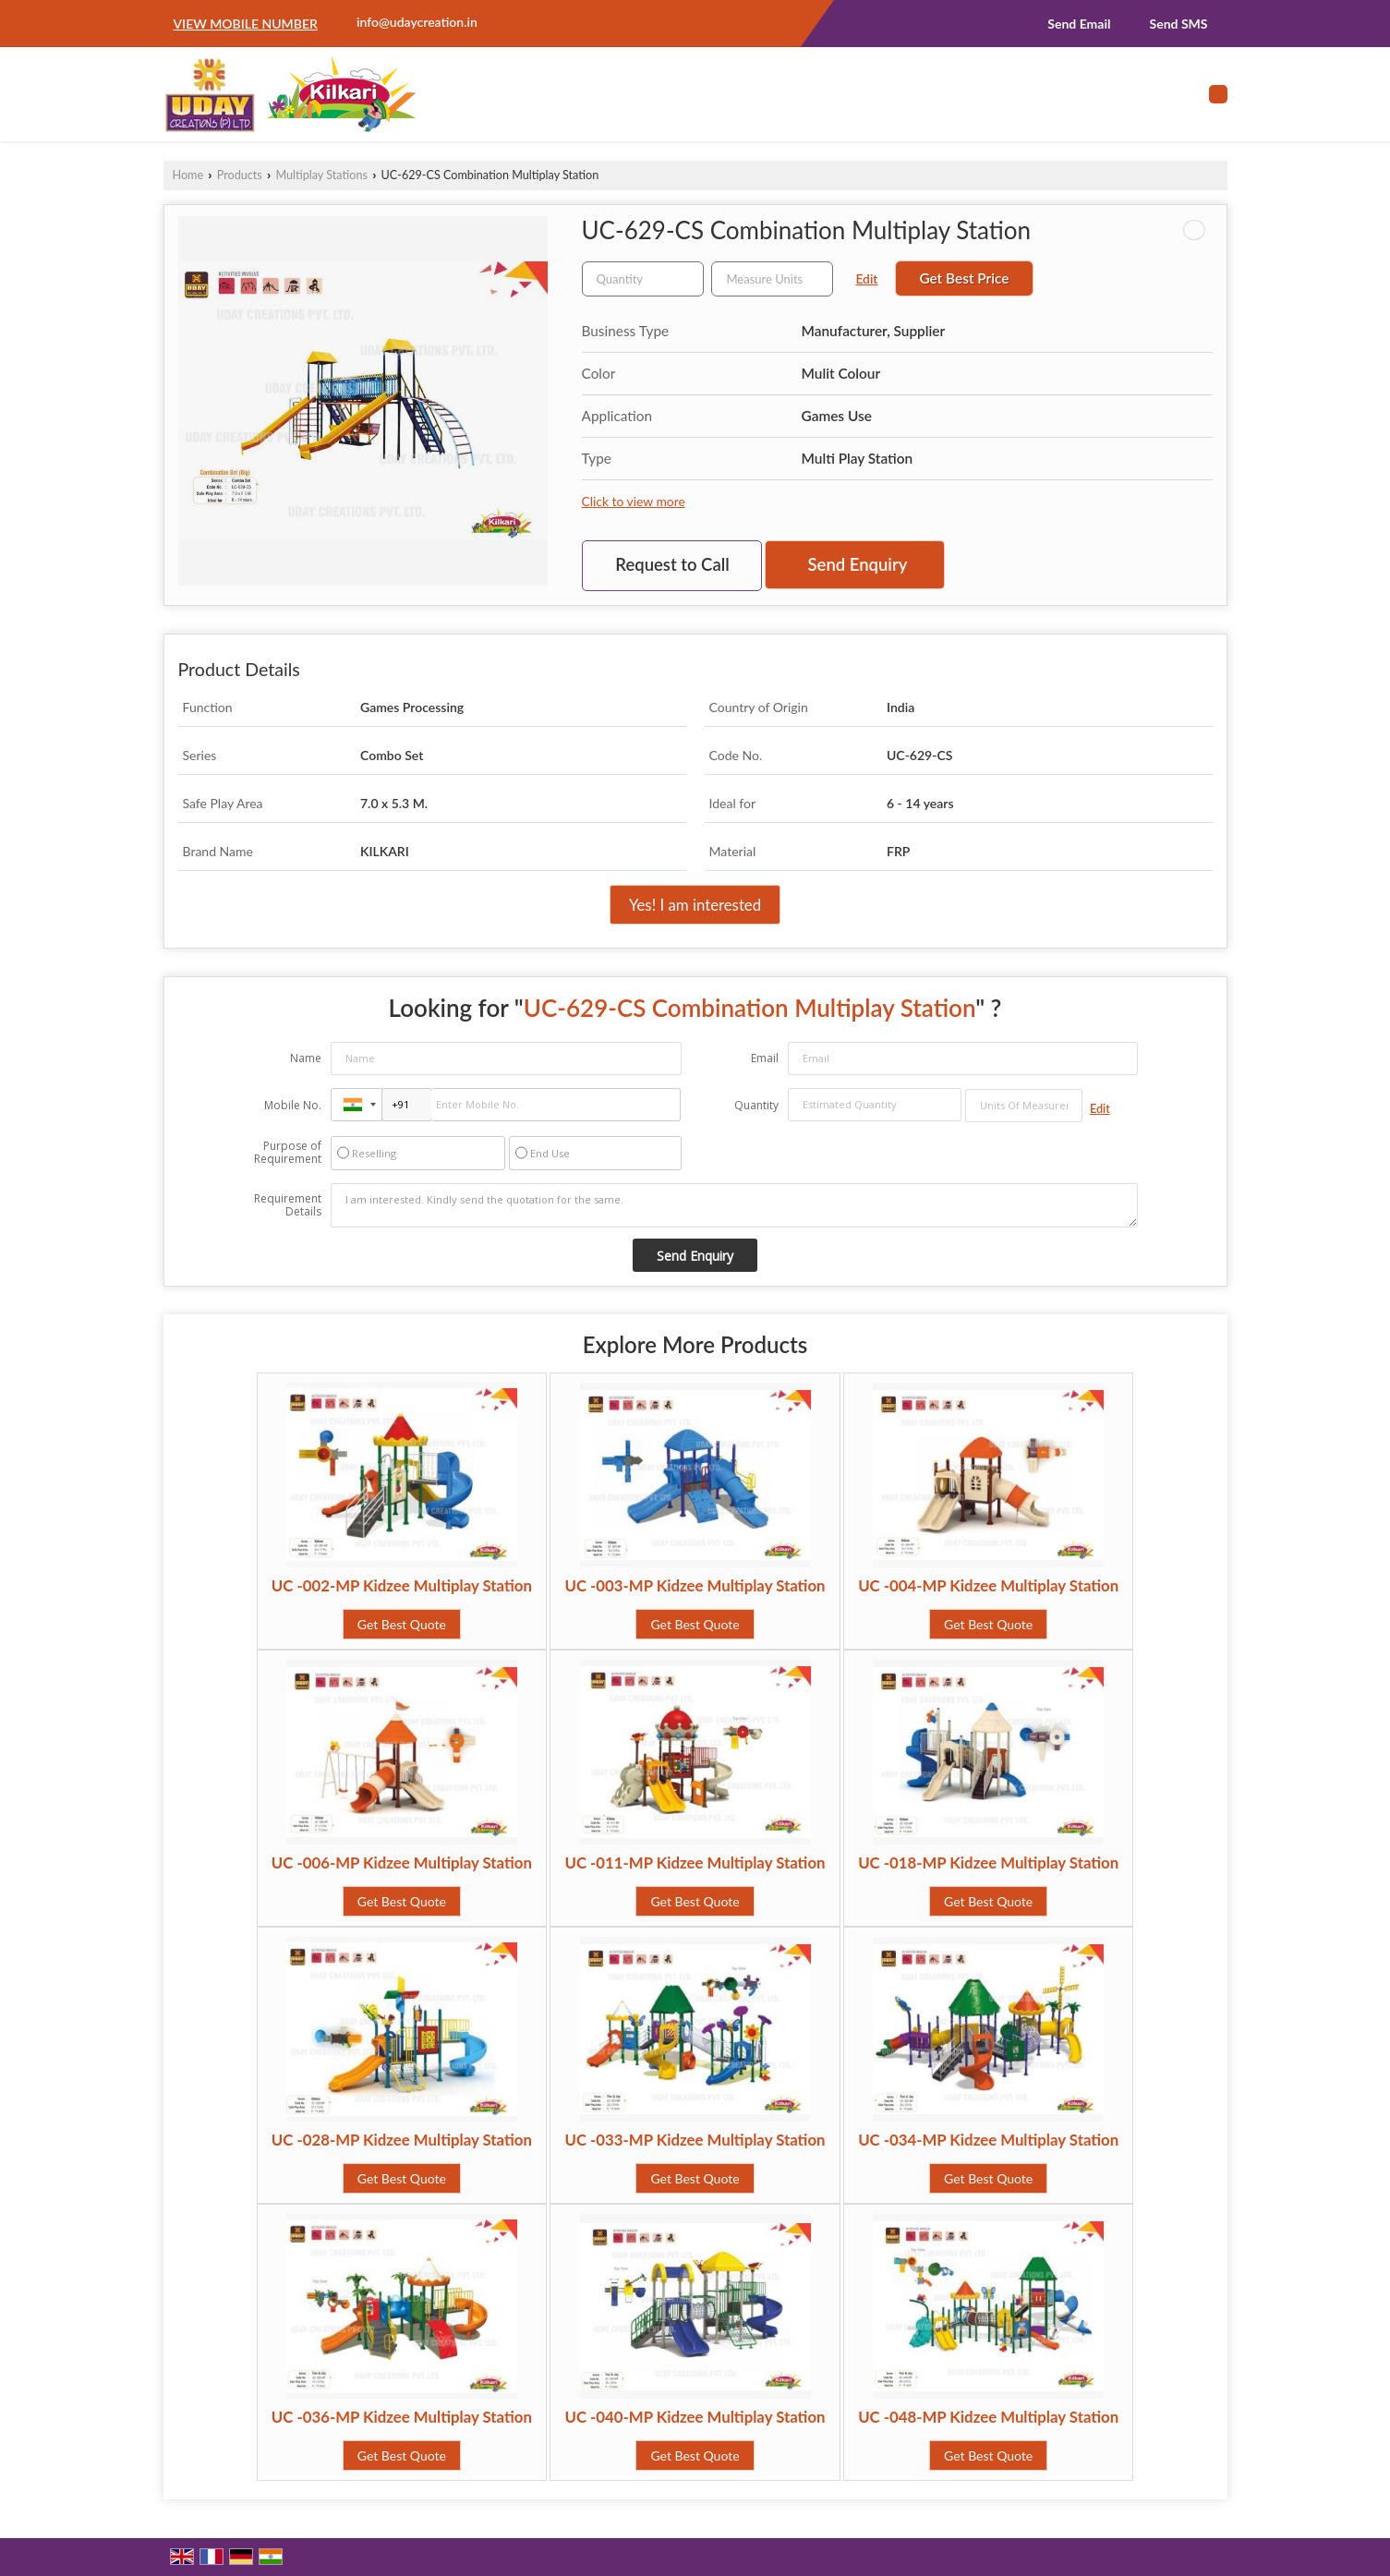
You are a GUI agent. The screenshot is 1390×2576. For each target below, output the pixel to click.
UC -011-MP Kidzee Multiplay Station (694, 1862)
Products (239, 175)
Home (188, 175)
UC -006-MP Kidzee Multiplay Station (402, 1862)
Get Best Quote (401, 1624)
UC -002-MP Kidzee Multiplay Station (402, 1585)
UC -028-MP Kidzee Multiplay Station (402, 2139)
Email (765, 1058)
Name (305, 1058)
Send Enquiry (858, 564)
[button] (246, 23)
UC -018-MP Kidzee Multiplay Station (988, 1862)
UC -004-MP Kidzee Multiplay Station (988, 1585)
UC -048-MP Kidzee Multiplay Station (988, 2416)
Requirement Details (287, 1205)
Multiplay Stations (321, 175)
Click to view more (633, 501)
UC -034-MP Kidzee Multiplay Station (988, 2139)
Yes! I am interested (695, 904)
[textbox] (772, 278)
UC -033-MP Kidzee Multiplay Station (694, 2139)
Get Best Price (964, 278)
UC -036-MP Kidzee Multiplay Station (402, 2416)
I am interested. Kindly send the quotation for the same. (734, 1205)
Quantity (756, 1105)
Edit (866, 278)
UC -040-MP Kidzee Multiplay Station (694, 2416)
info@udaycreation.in (417, 22)
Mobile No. (292, 1105)
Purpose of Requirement (287, 1153)
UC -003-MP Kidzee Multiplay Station (694, 1585)
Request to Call (672, 564)
